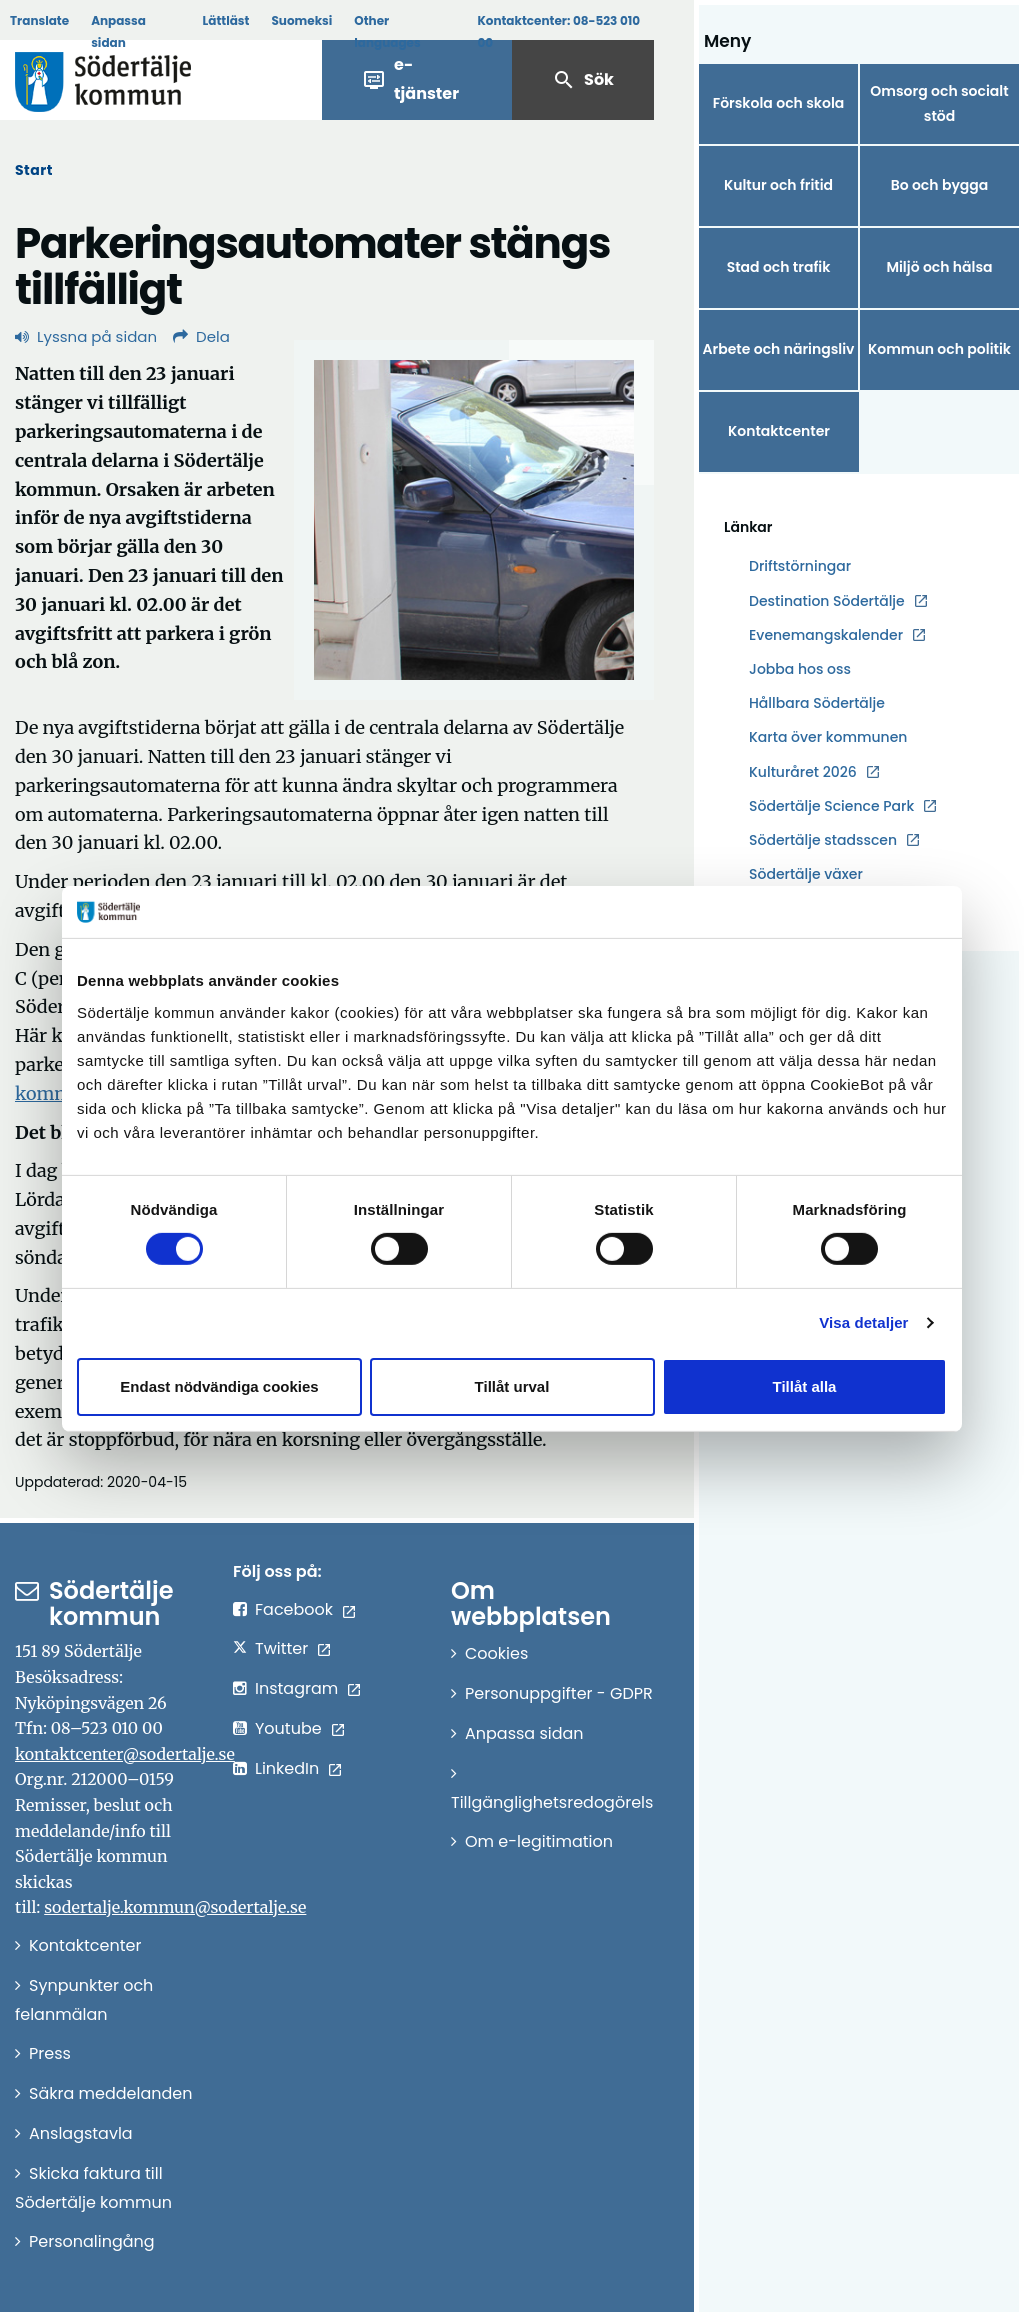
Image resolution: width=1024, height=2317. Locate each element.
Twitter (281, 1648)
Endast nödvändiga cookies (219, 1386)
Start (34, 170)
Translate (39, 20)
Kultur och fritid (778, 185)
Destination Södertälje (827, 601)
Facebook (294, 1609)
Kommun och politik (939, 349)
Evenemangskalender (826, 635)
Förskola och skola (779, 103)
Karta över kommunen (828, 737)
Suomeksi (301, 20)
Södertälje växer (806, 874)
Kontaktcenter (779, 431)
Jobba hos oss (800, 669)
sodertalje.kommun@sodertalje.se (175, 1907)
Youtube (288, 1728)
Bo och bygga (940, 185)
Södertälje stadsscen (823, 840)
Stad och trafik (779, 267)
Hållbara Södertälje (817, 703)
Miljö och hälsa (939, 267)
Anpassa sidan (118, 31)
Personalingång (92, 2241)
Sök (583, 80)
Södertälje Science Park (831, 806)
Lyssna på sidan (86, 336)
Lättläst (226, 20)
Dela (201, 336)
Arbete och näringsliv (779, 349)
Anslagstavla (81, 2133)
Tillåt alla (805, 1386)
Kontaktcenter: (558, 31)
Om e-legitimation (539, 1841)
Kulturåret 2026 (803, 772)
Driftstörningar (800, 566)
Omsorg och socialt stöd (939, 103)
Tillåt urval (512, 1386)
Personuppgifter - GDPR (559, 1693)
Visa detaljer (863, 1322)
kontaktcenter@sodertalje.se (125, 1754)
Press (50, 2053)
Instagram (296, 1688)
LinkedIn (287, 1768)
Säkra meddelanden (110, 2093)
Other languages (387, 31)
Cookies (496, 1653)
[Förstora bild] (474, 520)
